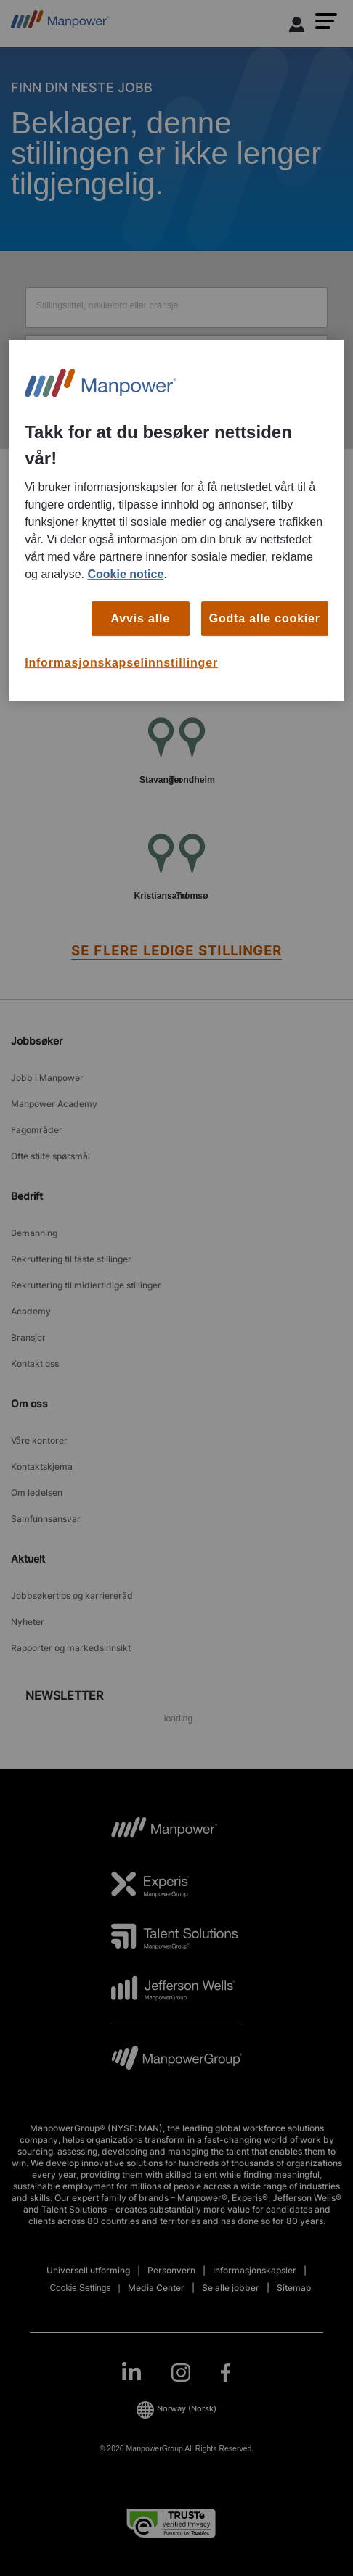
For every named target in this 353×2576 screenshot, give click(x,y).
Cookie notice (125, 574)
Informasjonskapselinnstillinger (121, 663)
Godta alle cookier (264, 618)
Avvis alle (140, 618)
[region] (176, 520)
